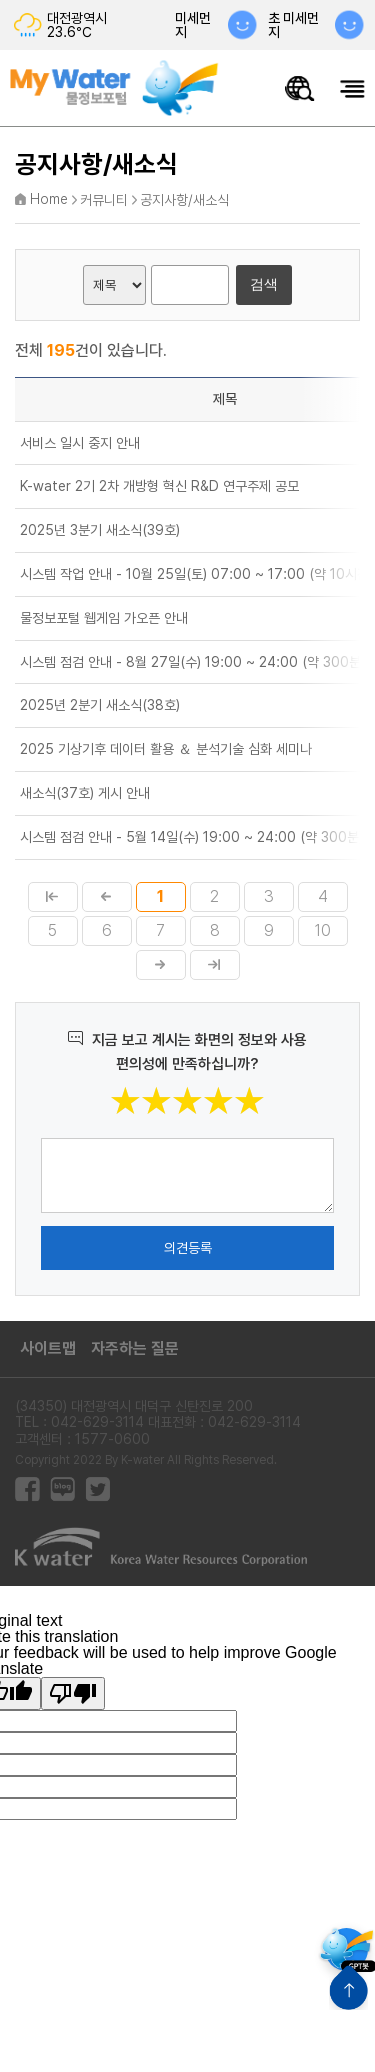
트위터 (97, 1489)
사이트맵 (48, 1349)
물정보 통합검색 (300, 88)
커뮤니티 (104, 200)
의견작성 (41, 1137)
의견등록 (188, 1248)
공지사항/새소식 (184, 200)
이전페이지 (107, 897)
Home (49, 199)
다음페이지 (161, 965)
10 (323, 930)
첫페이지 (53, 897)
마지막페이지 (215, 965)
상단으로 (348, 1987)
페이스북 (27, 1489)
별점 (265, 1085)
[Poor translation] (73, 1693)
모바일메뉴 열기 (352, 88)
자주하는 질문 (135, 1349)
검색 (264, 284)
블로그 (62, 1489)
